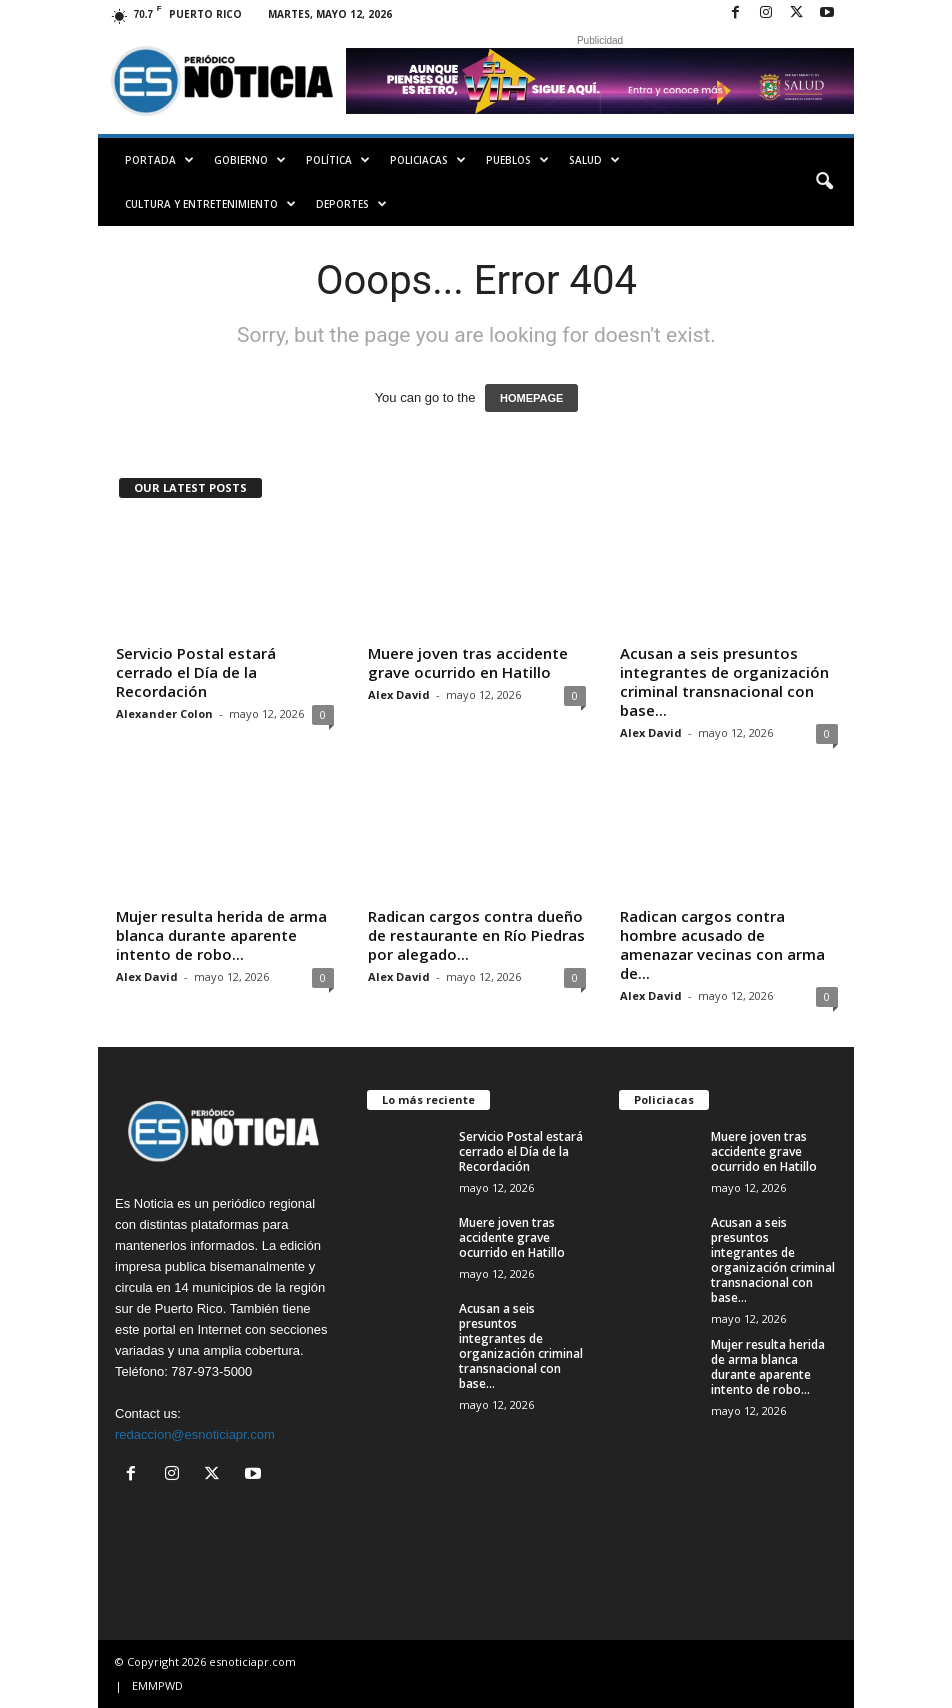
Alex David (399, 694)
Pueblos (517, 160)
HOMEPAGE (531, 398)
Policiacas (428, 160)
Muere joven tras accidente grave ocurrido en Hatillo (468, 662)
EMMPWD (157, 1685)
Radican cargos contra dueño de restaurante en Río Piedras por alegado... (476, 935)
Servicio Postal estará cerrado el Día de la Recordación (196, 672)
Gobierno (250, 160)
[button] (824, 182)
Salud (594, 160)
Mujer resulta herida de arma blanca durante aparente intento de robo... (221, 935)
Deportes (351, 204)
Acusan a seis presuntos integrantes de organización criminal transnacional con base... (724, 681)
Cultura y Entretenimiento (210, 204)
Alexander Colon (164, 713)
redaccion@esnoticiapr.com (195, 1434)
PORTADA (159, 160)
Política (338, 160)
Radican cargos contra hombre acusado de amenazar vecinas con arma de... (722, 944)
